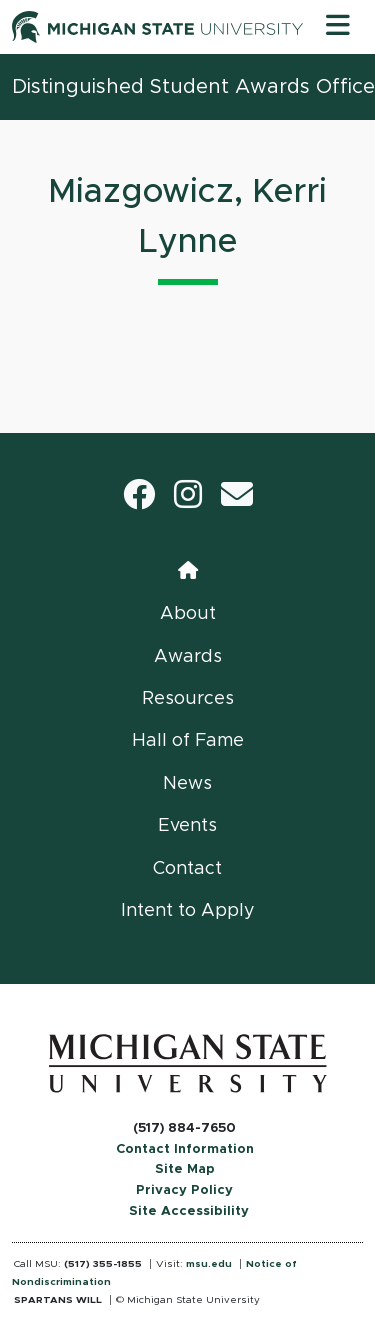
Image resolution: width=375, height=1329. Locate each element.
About (188, 614)
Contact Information (185, 1149)
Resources (188, 699)
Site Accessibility (189, 1211)
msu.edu (209, 1264)
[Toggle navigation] (338, 27)
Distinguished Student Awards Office (193, 87)
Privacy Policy (184, 1190)
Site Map (185, 1169)
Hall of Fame (188, 741)
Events (187, 826)
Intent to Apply (188, 911)
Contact (187, 869)
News (187, 784)
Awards (188, 657)
